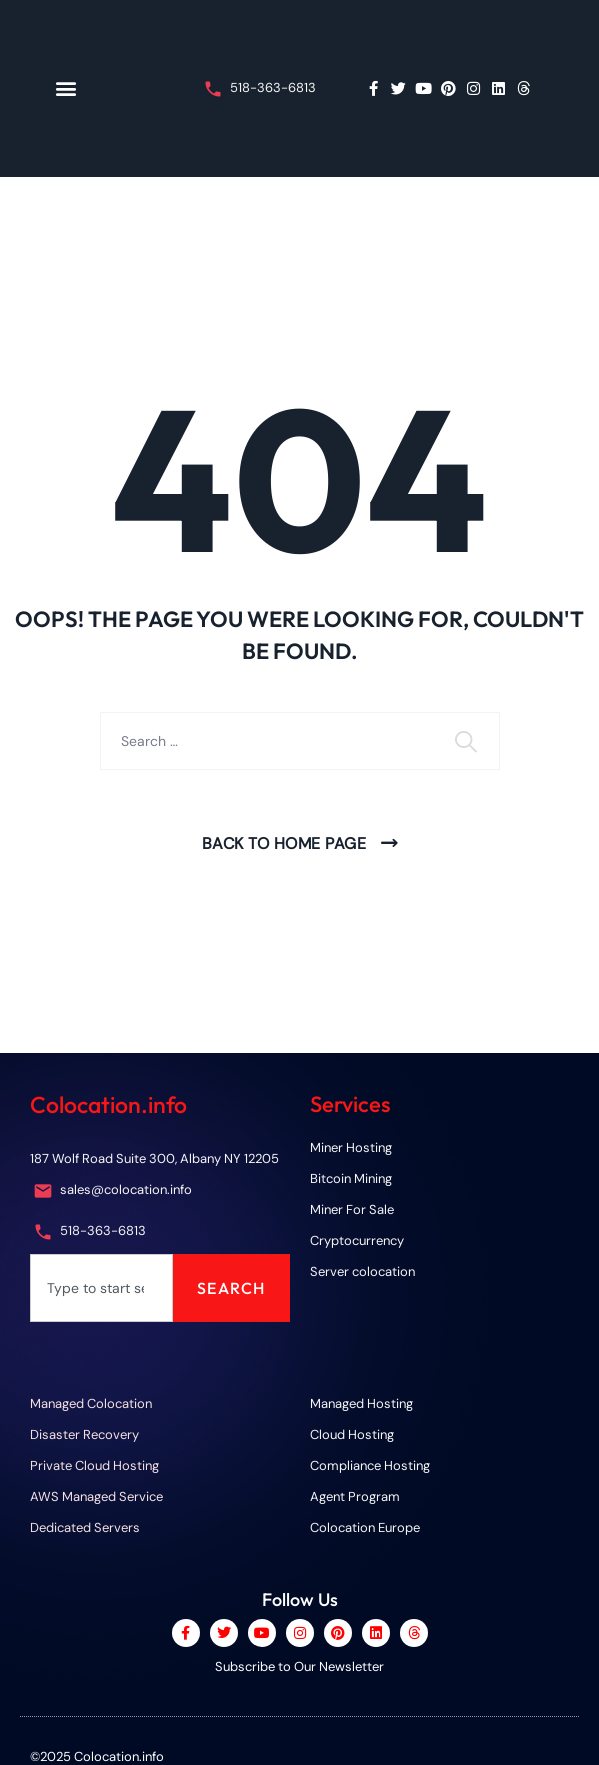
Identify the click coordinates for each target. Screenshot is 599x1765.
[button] (65, 88)
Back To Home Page (284, 843)
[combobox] (101, 1288)
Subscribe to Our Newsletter (299, 1666)
